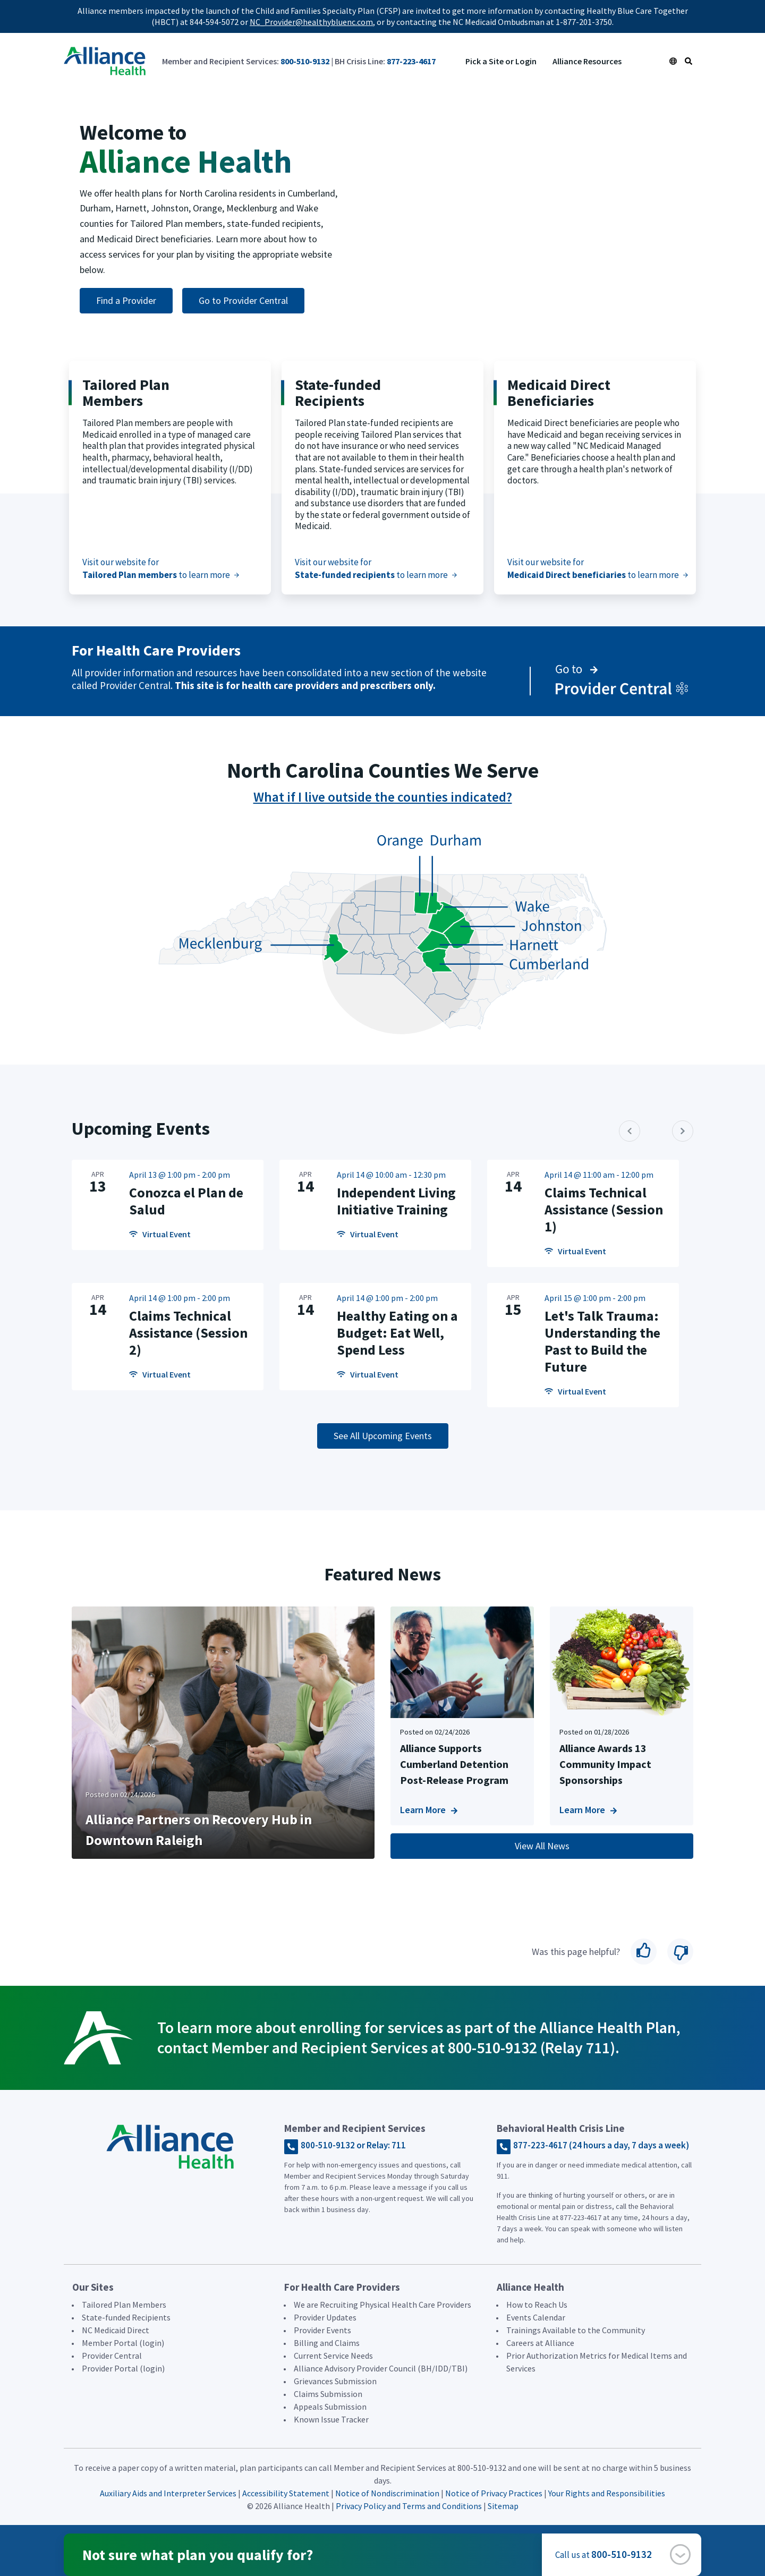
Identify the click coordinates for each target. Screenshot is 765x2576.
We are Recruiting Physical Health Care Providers (382, 2304)
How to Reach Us (536, 2304)
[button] (680, 2554)
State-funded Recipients (126, 2317)
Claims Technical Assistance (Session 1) (604, 1209)
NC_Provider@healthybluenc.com (311, 21)
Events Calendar (535, 2317)
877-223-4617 (411, 61)
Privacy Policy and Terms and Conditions (409, 2506)
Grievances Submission (335, 2381)
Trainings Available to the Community (575, 2330)
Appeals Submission (330, 2406)
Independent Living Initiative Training (396, 1201)
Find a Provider (126, 300)
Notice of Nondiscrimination (388, 2493)
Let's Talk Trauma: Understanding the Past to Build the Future (602, 1341)
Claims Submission (328, 2393)
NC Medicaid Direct (115, 2330)
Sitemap (503, 2506)
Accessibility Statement (285, 2493)
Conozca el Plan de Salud (186, 1201)
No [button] (680, 1952)
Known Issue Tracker (331, 2419)
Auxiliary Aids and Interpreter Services (168, 2493)
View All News (542, 1846)
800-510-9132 (304, 61)
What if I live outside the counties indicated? (382, 796)
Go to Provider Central (243, 300)
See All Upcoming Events (383, 1436)
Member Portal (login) (123, 2342)
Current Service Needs (333, 2355)
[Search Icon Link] (688, 61)
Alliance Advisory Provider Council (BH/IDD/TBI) (381, 2368)
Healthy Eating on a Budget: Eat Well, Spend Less (397, 1332)
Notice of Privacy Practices (493, 2493)
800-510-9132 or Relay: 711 (353, 2145)
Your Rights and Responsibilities (606, 2493)
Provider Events (322, 2330)
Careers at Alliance (540, 2342)
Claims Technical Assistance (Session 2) (188, 1332)
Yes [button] (644, 1952)
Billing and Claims (327, 2342)
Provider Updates (325, 2317)
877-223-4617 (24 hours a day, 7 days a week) (601, 2145)
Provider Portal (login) (123, 2368)
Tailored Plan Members (124, 2304)
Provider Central (112, 2355)
